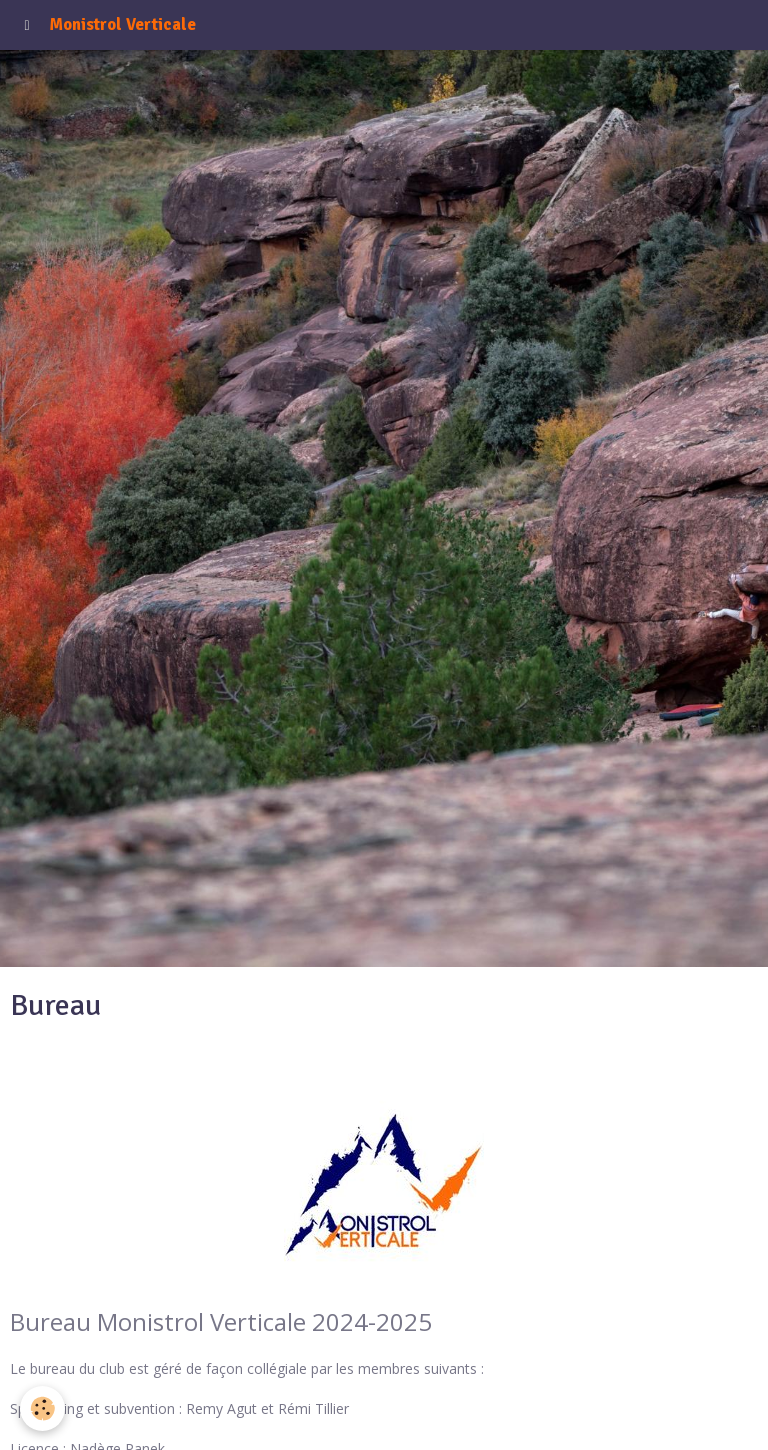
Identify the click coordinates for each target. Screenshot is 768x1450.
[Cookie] (42, 1408)
